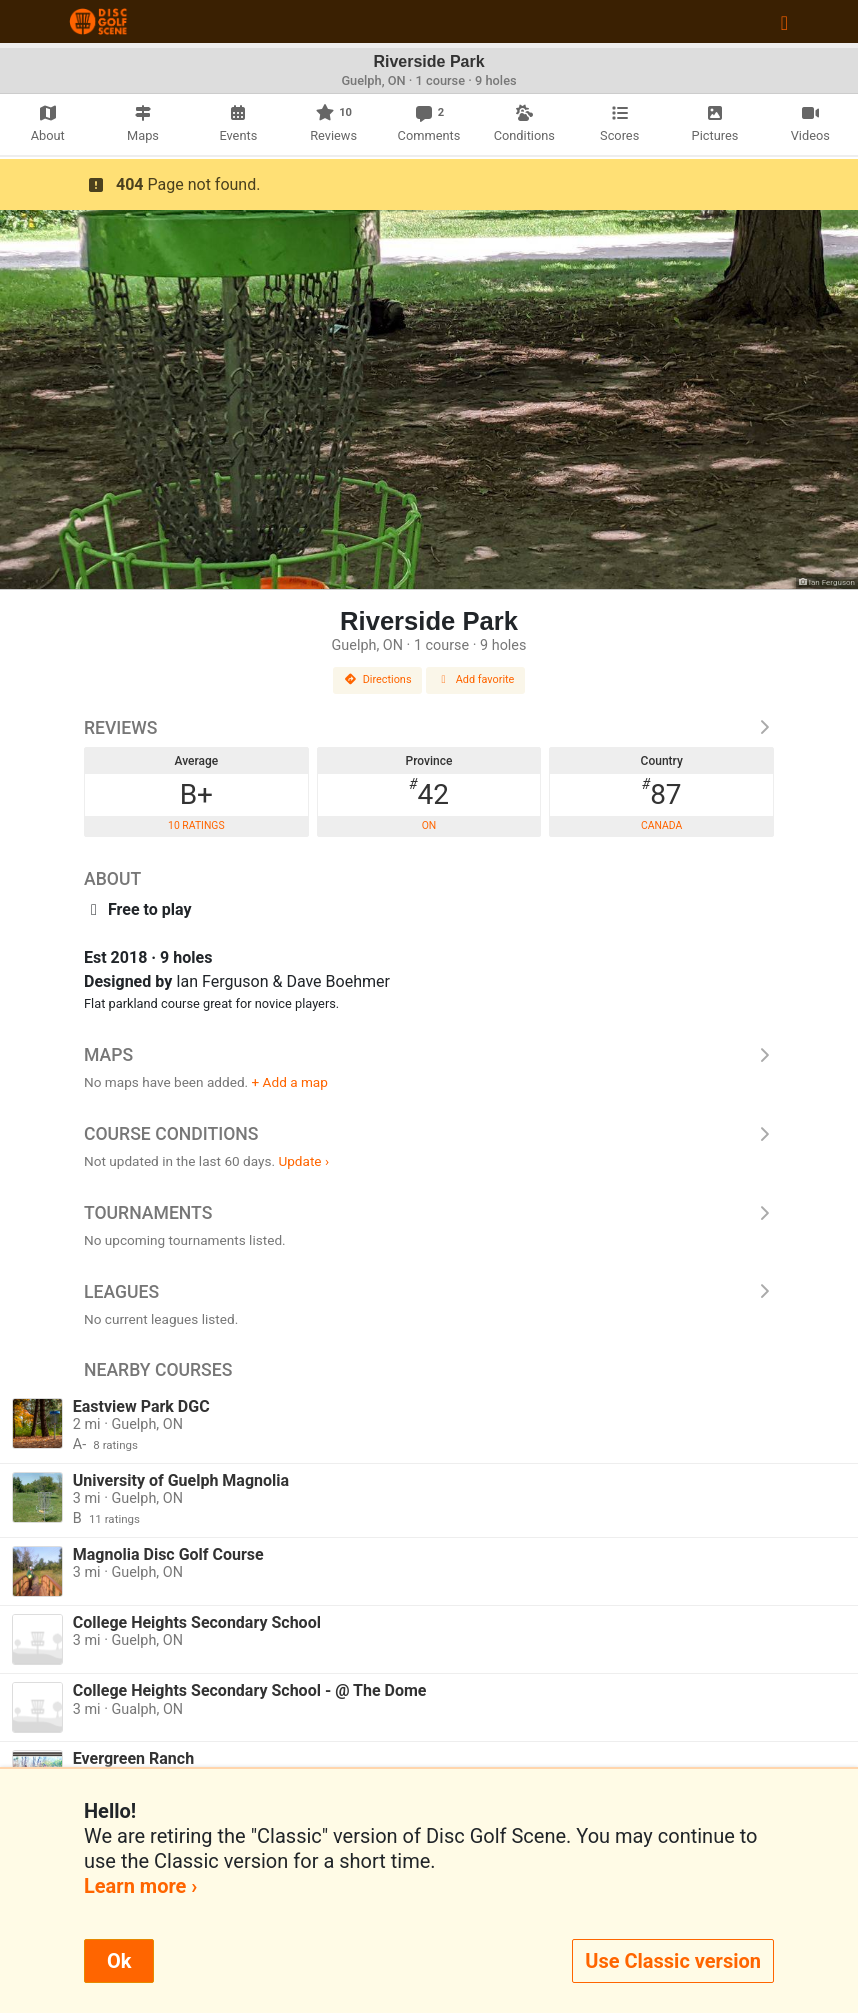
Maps (429, 1055)
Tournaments (429, 1213)
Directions (378, 679)
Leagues (429, 1292)
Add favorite (476, 679)
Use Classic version (673, 1961)
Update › (303, 1161)
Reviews (429, 728)
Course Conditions (429, 1134)
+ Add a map (290, 1082)
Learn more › (140, 1886)
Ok (119, 1961)
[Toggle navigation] (784, 22)
